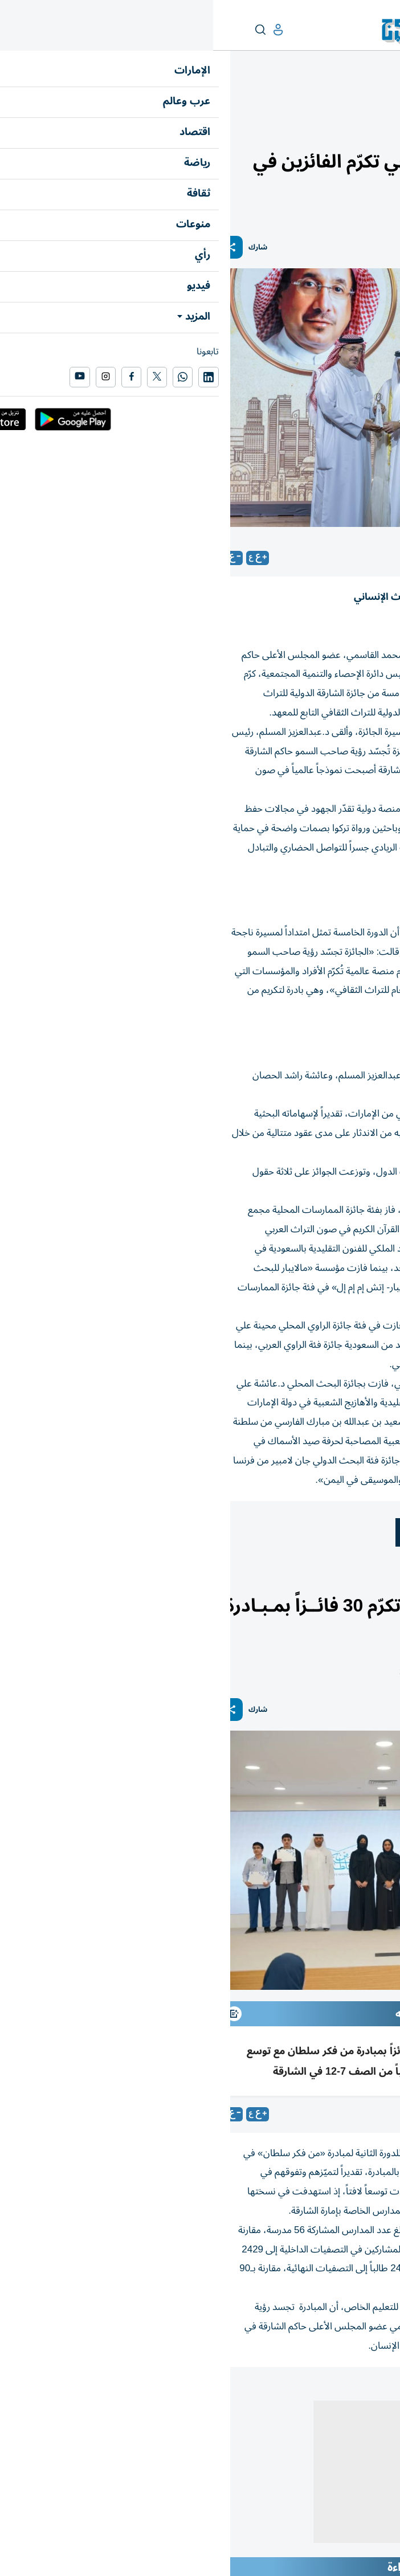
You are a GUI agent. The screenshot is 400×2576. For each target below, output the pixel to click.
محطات (348, 100)
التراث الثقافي (311, 1532)
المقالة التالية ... (364, 2391)
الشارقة (372, 1532)
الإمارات (379, 1582)
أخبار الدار (346, 1582)
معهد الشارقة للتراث (227, 1532)
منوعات (380, 100)
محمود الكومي (365, 2114)
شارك (44, 247)
